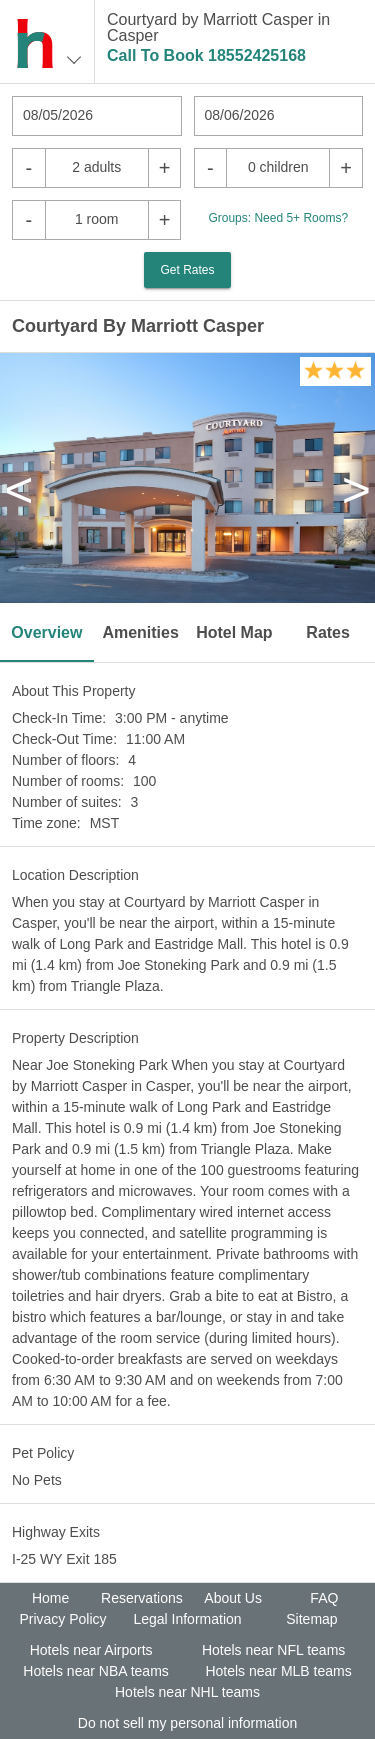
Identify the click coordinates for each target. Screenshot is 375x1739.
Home (50, 1598)
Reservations (142, 1598)
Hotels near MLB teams (278, 1671)
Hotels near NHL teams (187, 1692)
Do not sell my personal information (187, 1723)
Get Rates (187, 270)
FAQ (324, 1598)
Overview (46, 632)
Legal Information (187, 1619)
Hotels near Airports (91, 1650)
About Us (233, 1598)
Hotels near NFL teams (273, 1650)
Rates (328, 632)
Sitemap (311, 1619)
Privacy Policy (62, 1619)
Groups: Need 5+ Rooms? (278, 218)
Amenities (140, 632)
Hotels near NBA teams (96, 1671)
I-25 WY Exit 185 (64, 1559)
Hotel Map (234, 632)
